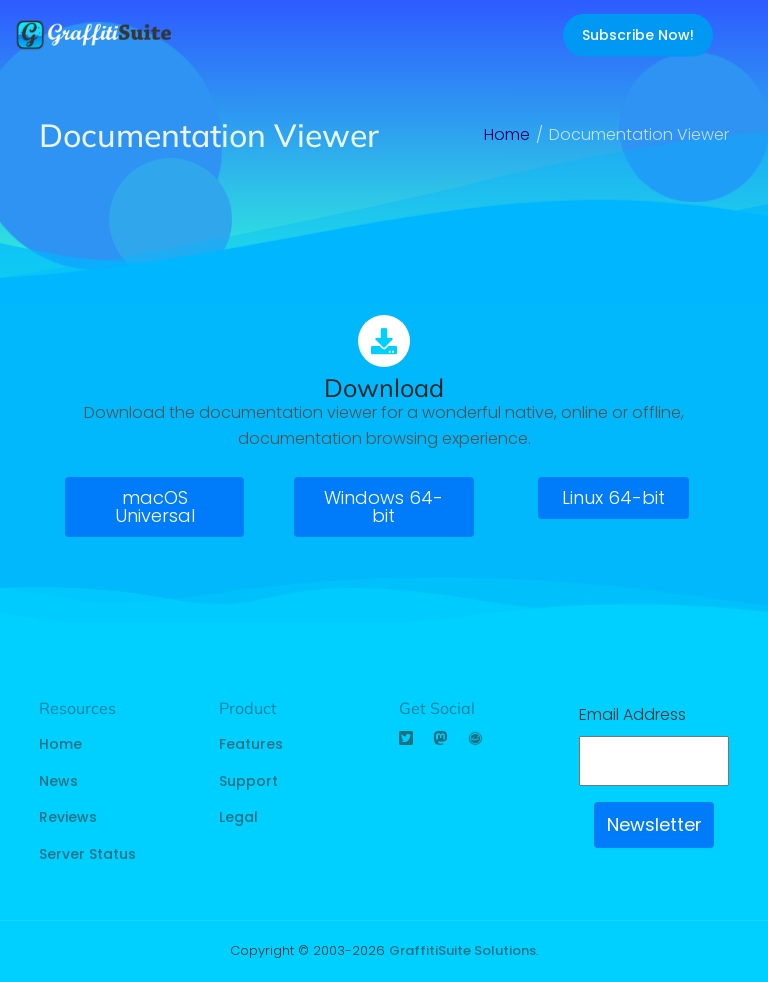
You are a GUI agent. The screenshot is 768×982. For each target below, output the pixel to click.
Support (248, 781)
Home (60, 744)
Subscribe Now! (638, 35)
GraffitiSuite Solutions (462, 950)
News (58, 781)
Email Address (632, 714)
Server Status (87, 854)
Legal (238, 817)
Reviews (68, 817)
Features (251, 744)
